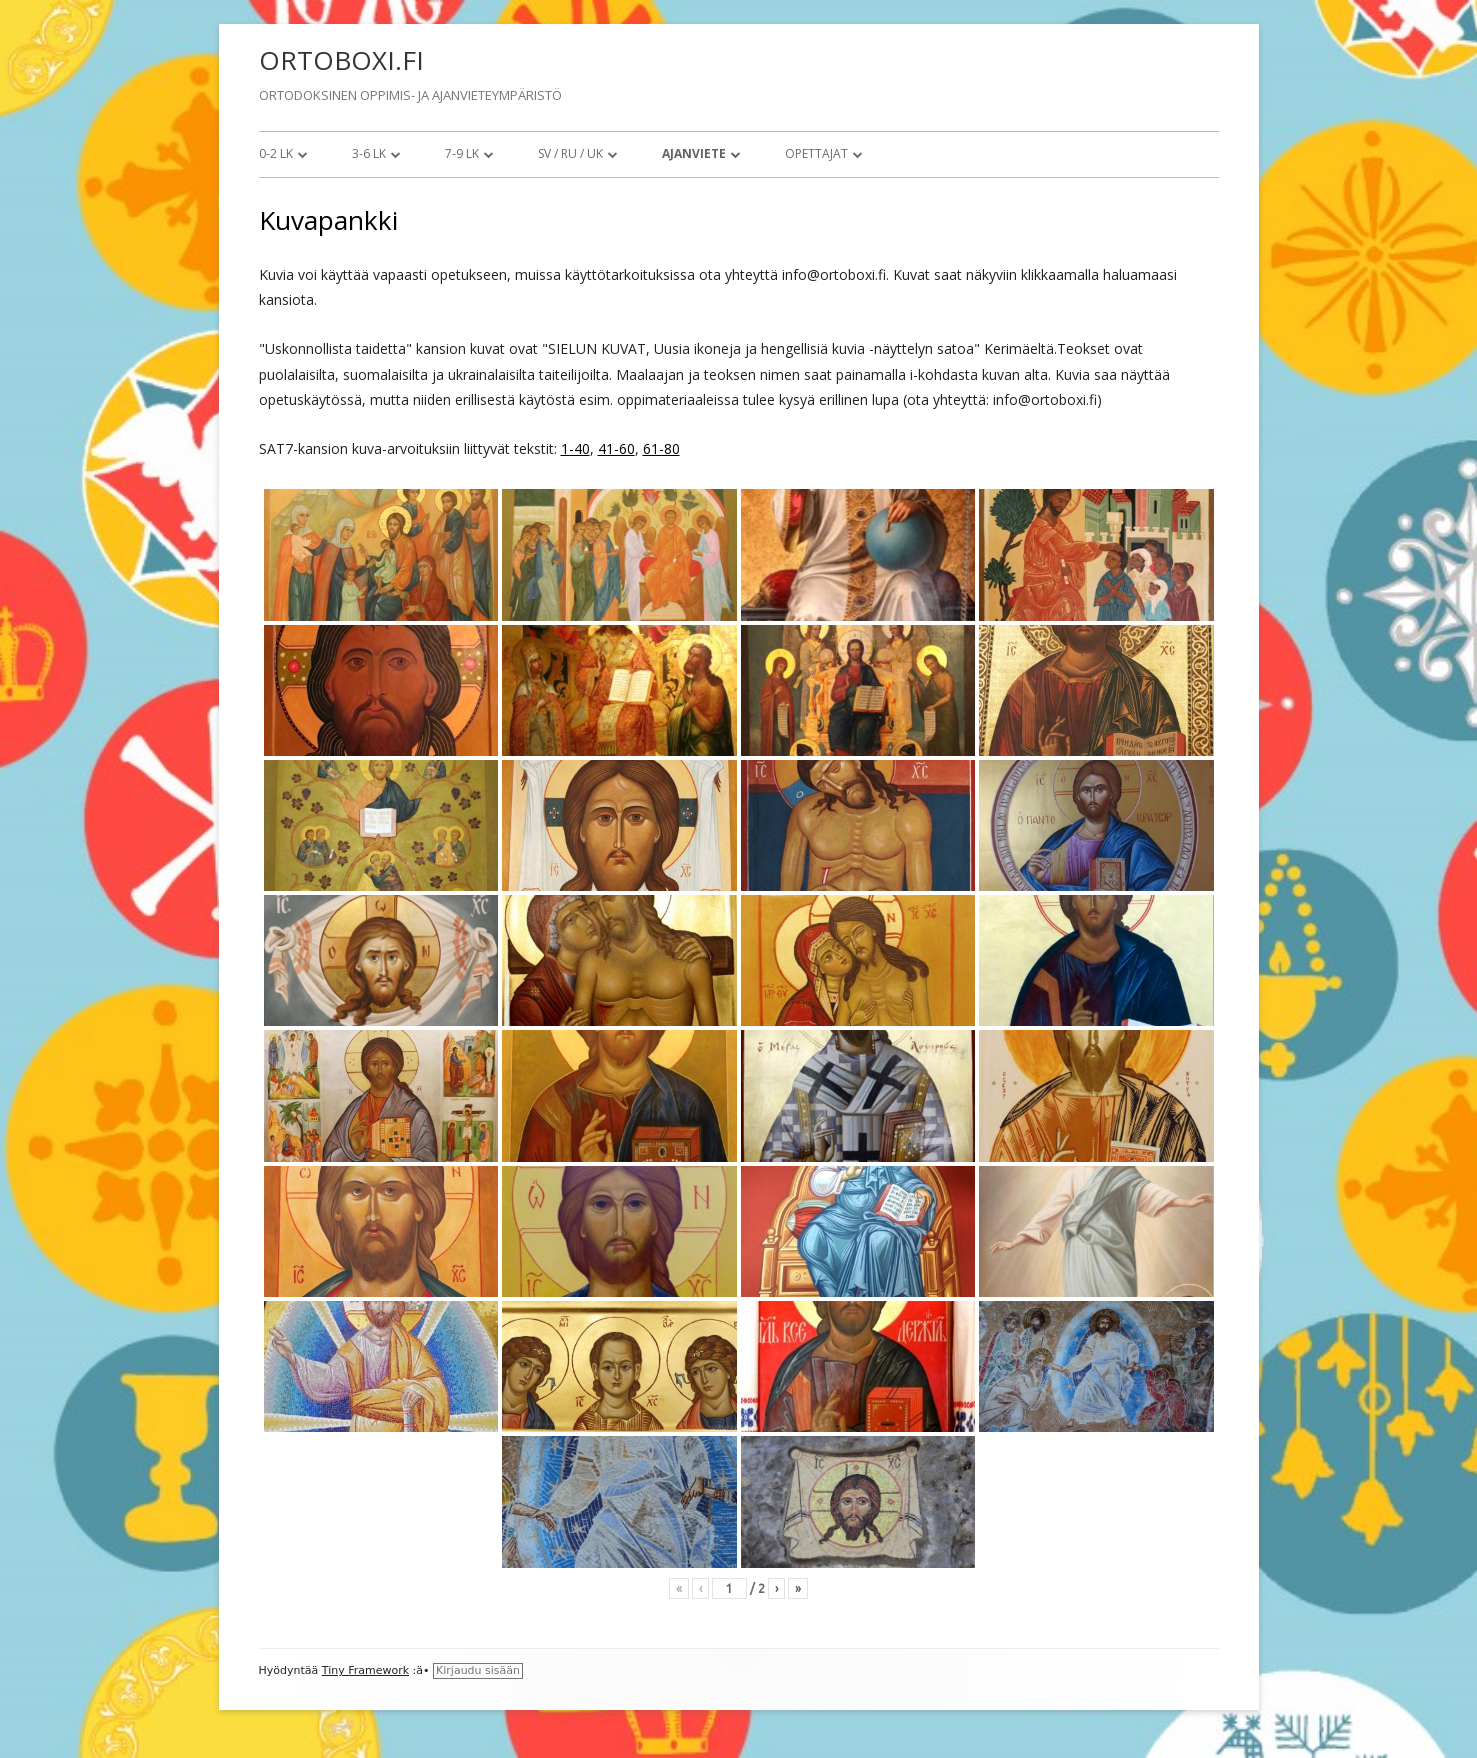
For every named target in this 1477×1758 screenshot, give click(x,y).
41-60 (616, 448)
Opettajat (816, 153)
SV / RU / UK (570, 153)
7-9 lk (462, 153)
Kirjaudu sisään (478, 1670)
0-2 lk (276, 153)
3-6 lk (369, 153)
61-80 (661, 448)
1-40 (575, 448)
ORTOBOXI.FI (341, 60)
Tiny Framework (365, 1670)
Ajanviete (694, 153)
